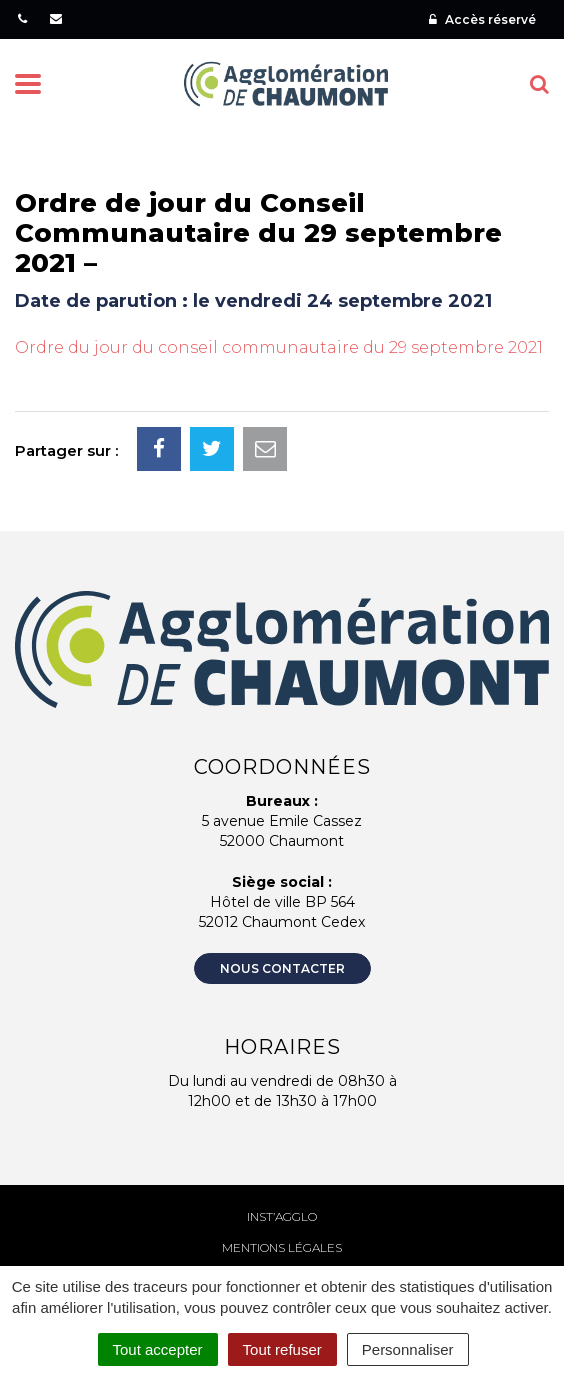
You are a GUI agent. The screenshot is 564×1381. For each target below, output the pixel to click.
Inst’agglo (282, 1216)
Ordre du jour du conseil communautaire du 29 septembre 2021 (279, 347)
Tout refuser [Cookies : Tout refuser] (282, 1349)
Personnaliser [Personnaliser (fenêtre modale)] (408, 1349)
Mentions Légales (282, 1247)
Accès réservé (482, 19)
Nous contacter (282, 968)
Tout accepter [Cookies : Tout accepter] (158, 1349)
